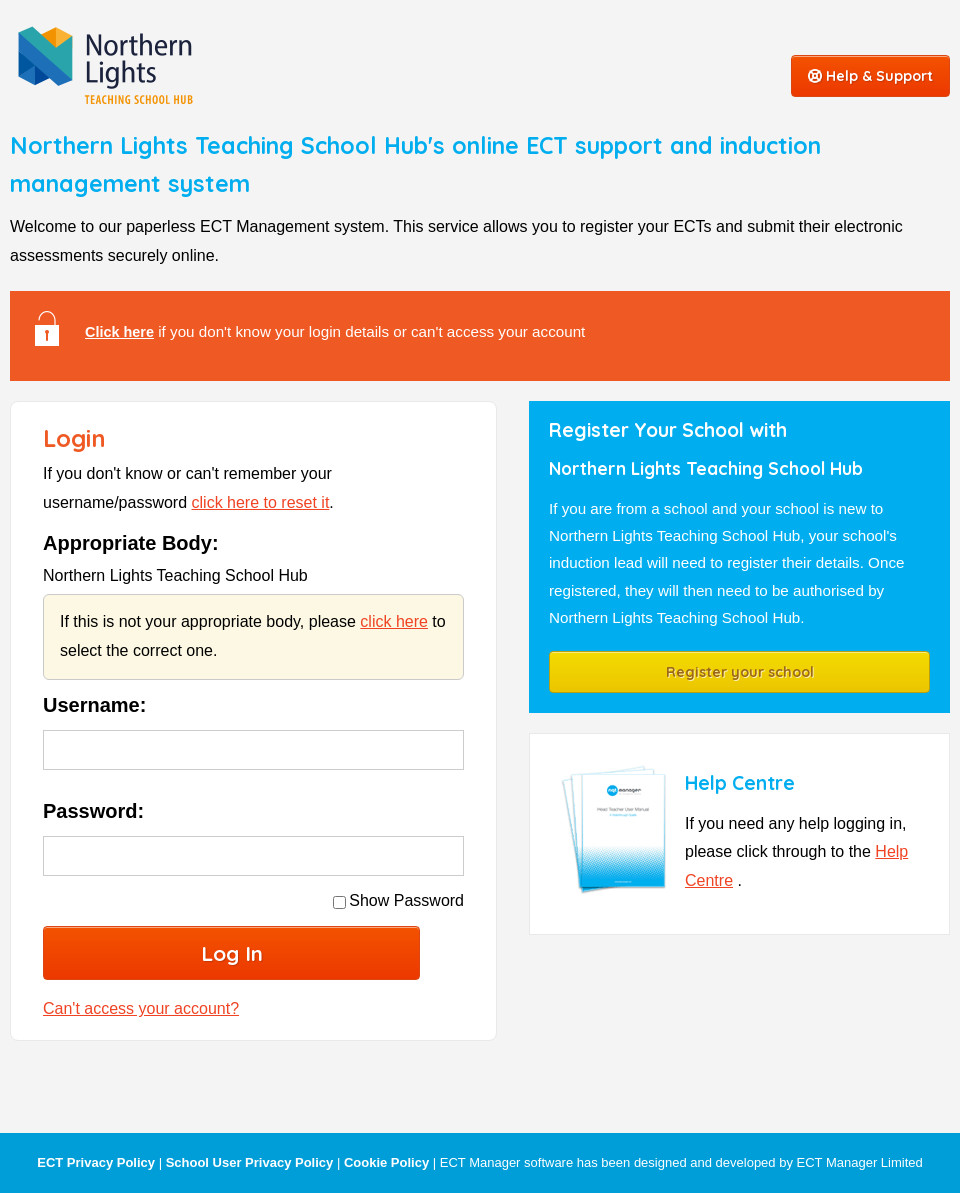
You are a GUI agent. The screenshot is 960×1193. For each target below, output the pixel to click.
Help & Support (870, 76)
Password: (93, 811)
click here (394, 621)
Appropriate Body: (131, 543)
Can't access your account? (141, 1008)
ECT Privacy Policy (96, 1162)
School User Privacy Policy (250, 1162)
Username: (94, 705)
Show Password (398, 900)
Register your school (740, 672)
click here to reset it (261, 502)
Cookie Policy (386, 1162)
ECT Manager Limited (860, 1162)
